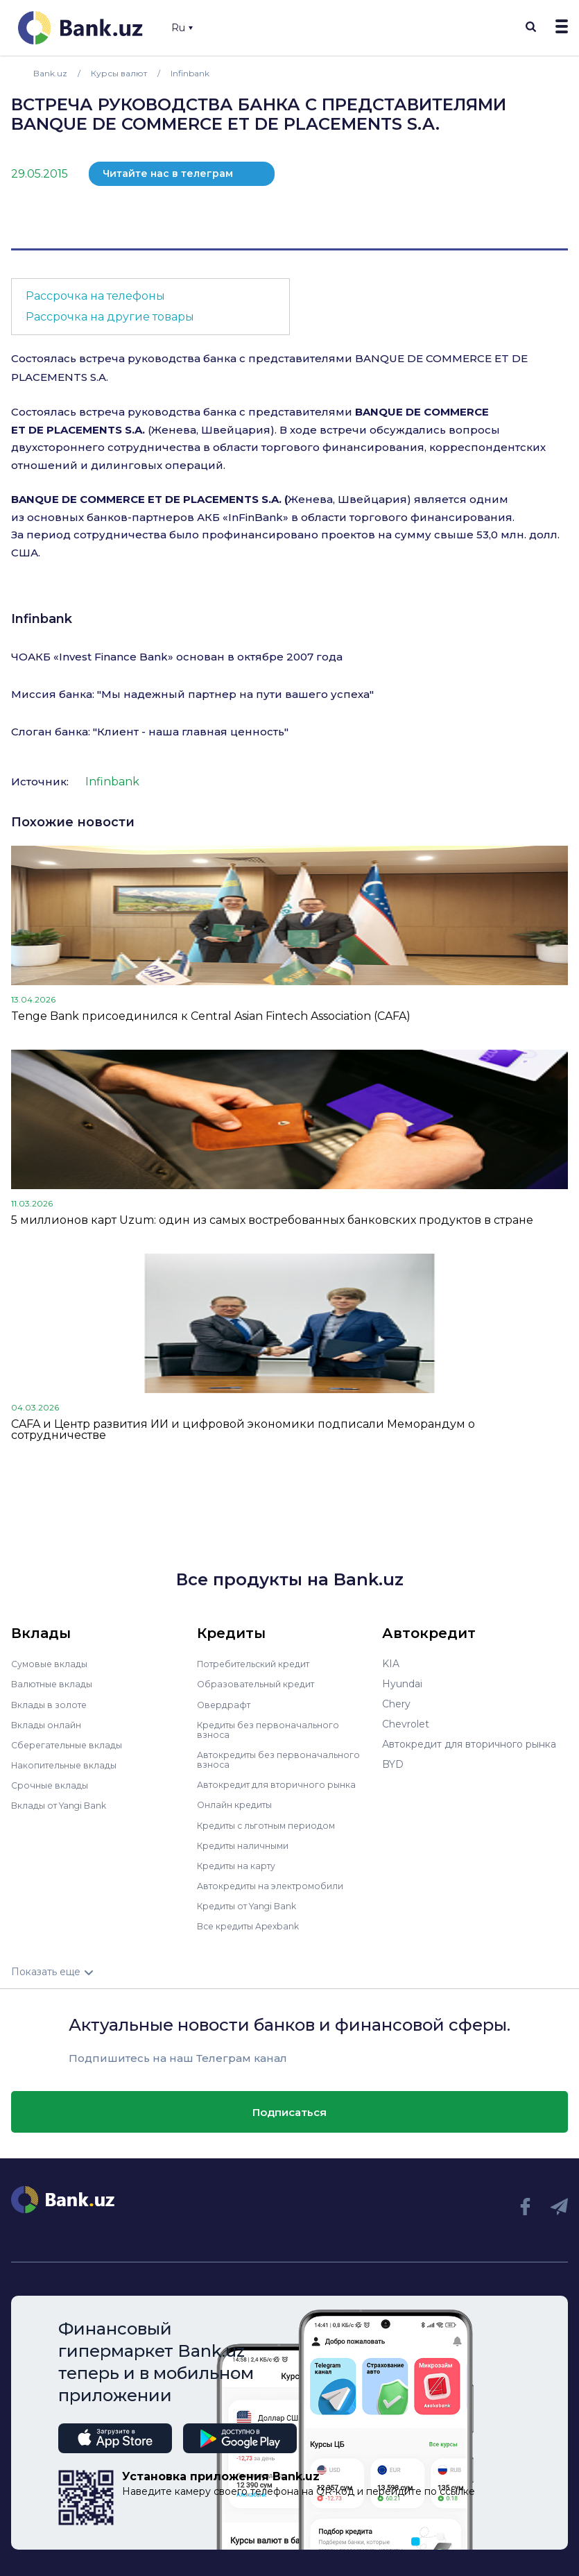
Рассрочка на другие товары (110, 316)
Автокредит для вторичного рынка (284, 1783)
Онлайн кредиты (239, 1804)
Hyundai (402, 1684)
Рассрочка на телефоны (95, 295)
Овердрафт (225, 1704)
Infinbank (41, 618)
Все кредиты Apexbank (255, 1924)
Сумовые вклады (52, 1663)
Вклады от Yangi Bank (65, 1804)
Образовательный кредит (261, 1684)
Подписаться (289, 2110)
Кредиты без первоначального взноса (274, 1729)
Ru (182, 27)
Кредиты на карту (241, 1864)
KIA (390, 1663)
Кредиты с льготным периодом (274, 1824)
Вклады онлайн (49, 1724)
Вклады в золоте (52, 1704)
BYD (393, 1764)
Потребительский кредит (261, 1663)
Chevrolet (405, 1724)
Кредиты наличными (248, 1844)
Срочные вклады (52, 1784)
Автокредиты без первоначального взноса (258, 1759)
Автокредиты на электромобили (278, 1884)
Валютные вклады (56, 1684)
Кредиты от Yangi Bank (254, 1904)
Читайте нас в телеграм (168, 173)
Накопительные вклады (70, 1764)
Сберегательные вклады (72, 1744)
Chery (396, 1704)
